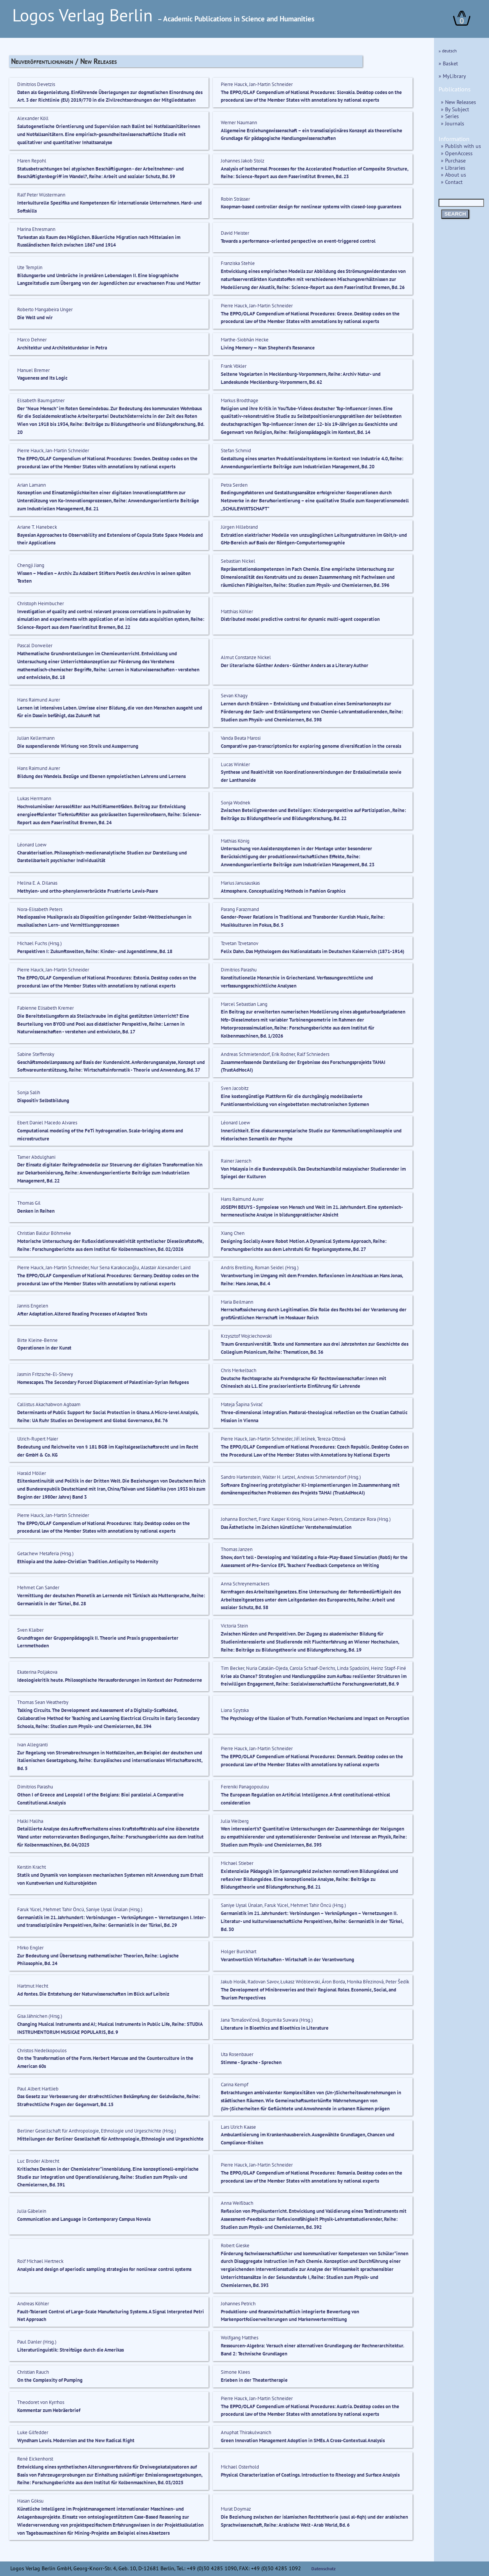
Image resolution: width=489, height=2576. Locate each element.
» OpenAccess (457, 153)
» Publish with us (461, 145)
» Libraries (453, 167)
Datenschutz (323, 2568)
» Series (450, 116)
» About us (453, 174)
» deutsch (448, 51)
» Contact (452, 181)
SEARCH (455, 214)
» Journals (452, 123)
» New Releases (458, 102)
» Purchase (453, 160)
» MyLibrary (452, 76)
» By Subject (455, 109)
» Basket (448, 63)
